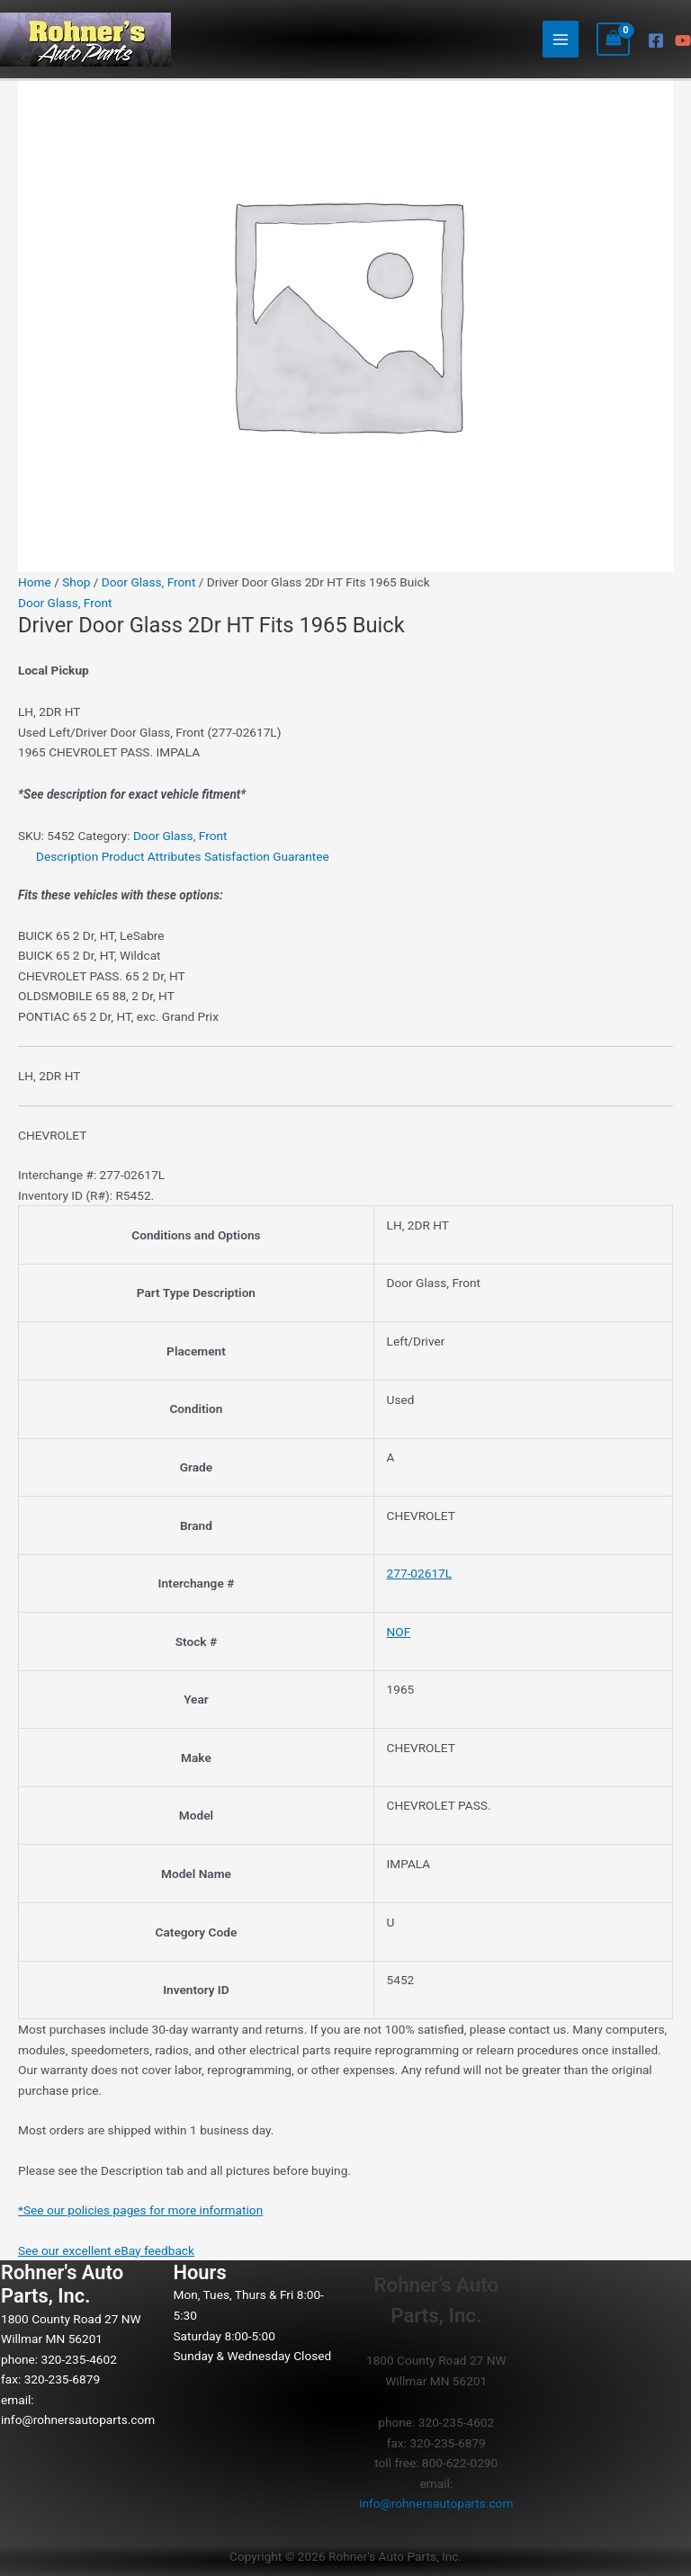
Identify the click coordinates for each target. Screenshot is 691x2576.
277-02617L (420, 1573)
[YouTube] (683, 40)
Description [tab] (67, 856)
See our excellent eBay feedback (106, 2250)
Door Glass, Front (149, 582)
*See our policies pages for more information (140, 2210)
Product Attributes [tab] (152, 856)
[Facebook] (656, 40)
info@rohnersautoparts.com (78, 2419)
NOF (399, 1631)
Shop (76, 582)
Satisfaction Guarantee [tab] (266, 856)
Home (34, 582)
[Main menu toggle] (561, 39)
